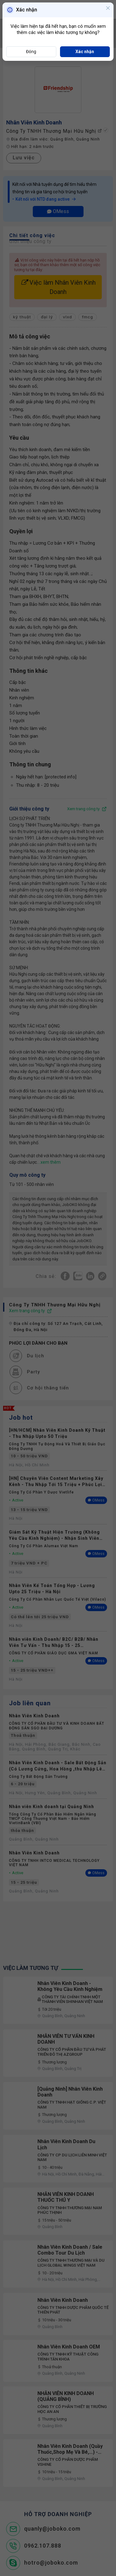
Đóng (31, 51)
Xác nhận (84, 51)
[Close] (108, 8)
